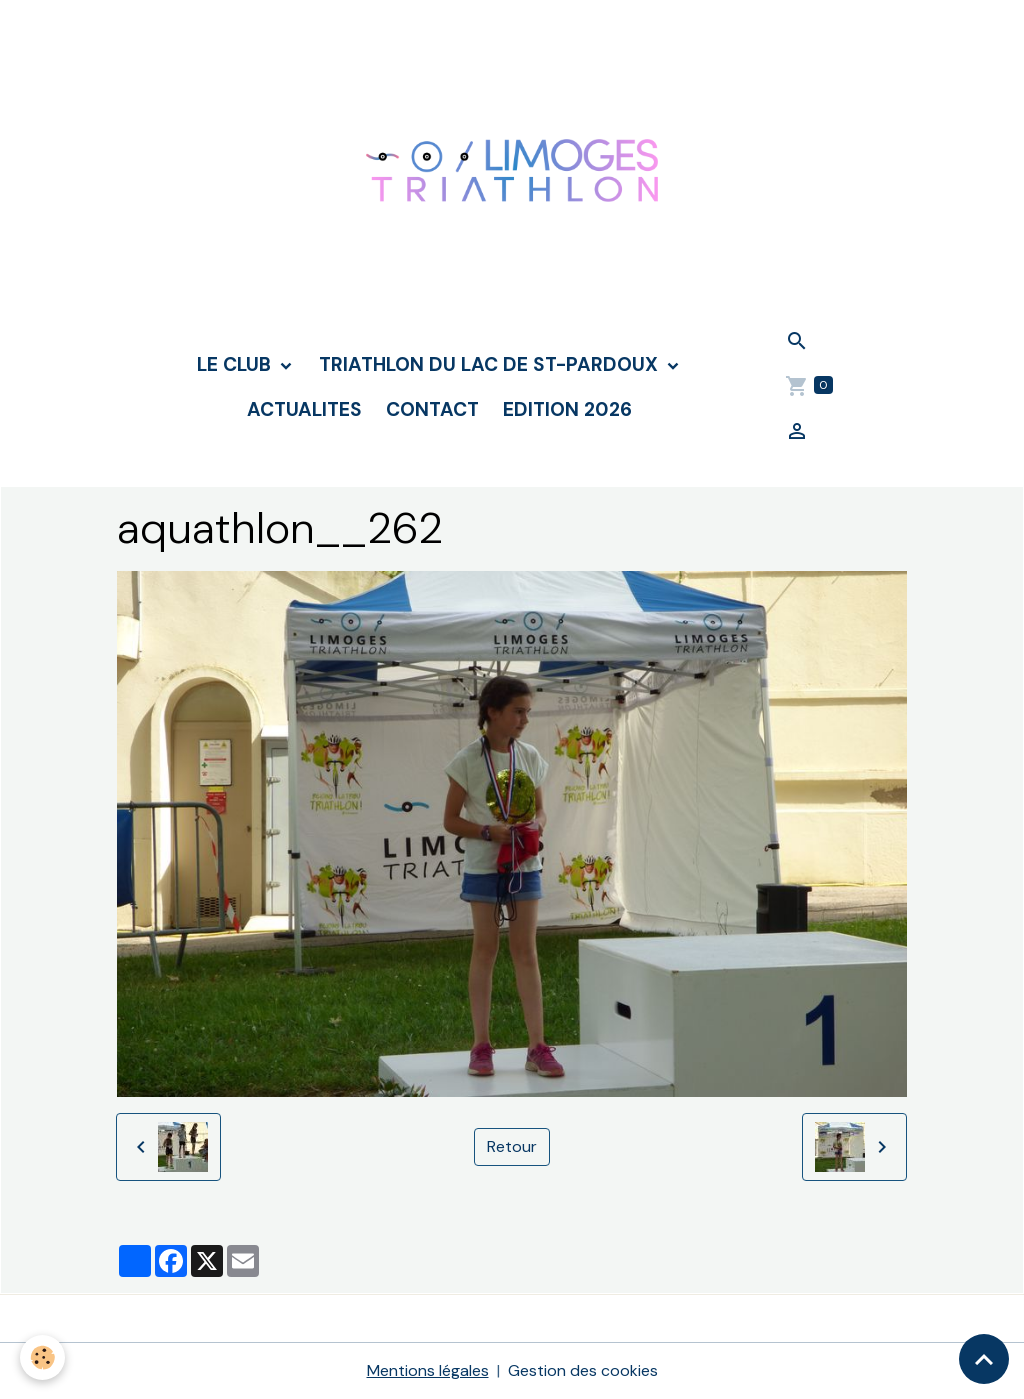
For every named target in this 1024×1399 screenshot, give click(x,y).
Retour (512, 1146)
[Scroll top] (984, 1359)
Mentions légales (428, 1370)
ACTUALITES (304, 409)
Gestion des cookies (583, 1370)
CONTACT (432, 409)
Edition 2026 (567, 409)
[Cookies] (42, 1357)
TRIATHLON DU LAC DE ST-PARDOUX (491, 364)
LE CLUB (236, 364)
